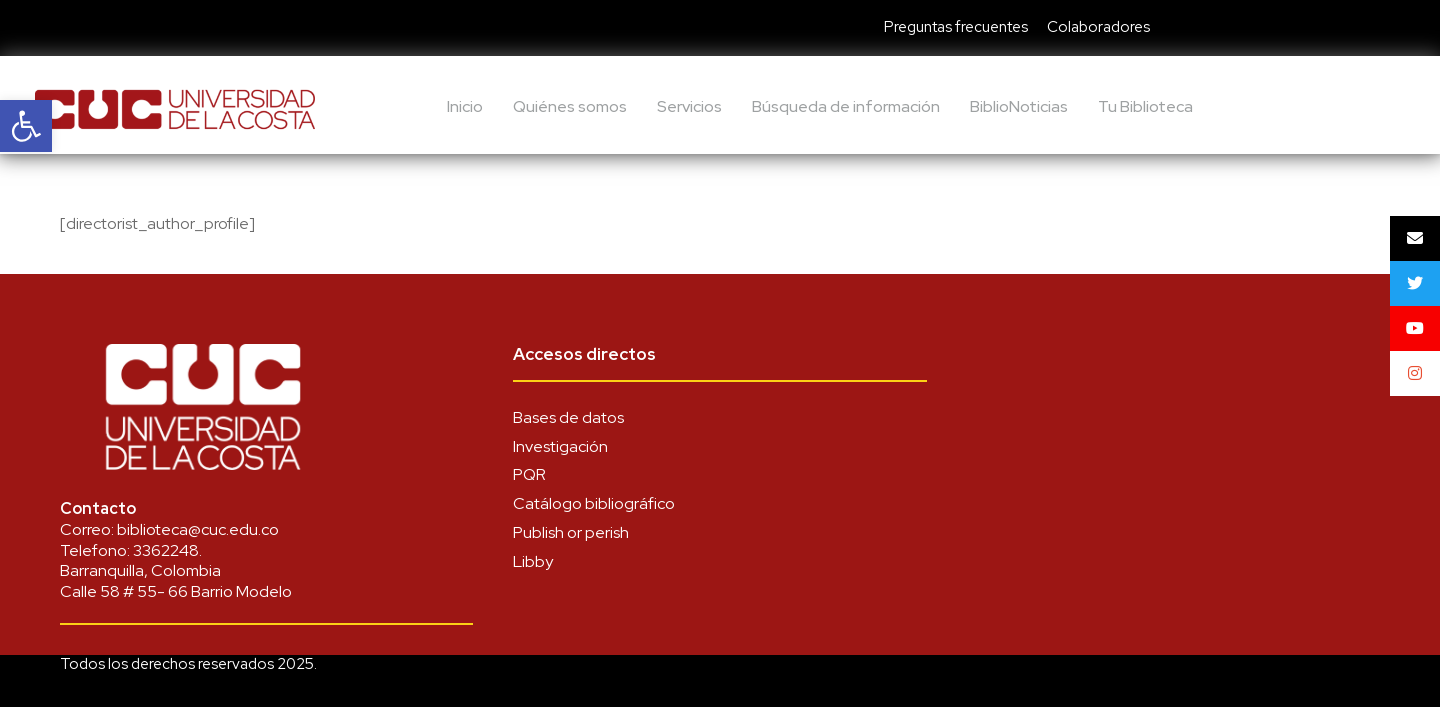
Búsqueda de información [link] (846, 106)
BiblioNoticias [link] (1019, 106)
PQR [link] (529, 474)
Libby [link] (533, 561)
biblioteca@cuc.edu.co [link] (198, 529)
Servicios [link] (689, 106)
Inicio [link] (465, 106)
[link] (26, 126)
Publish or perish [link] (571, 532)
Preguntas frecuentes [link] (956, 27)
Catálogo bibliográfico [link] (594, 503)
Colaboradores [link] (1098, 27)
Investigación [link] (560, 446)
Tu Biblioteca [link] (1145, 106)
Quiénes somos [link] (570, 106)
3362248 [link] (166, 550)
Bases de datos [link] (568, 417)
